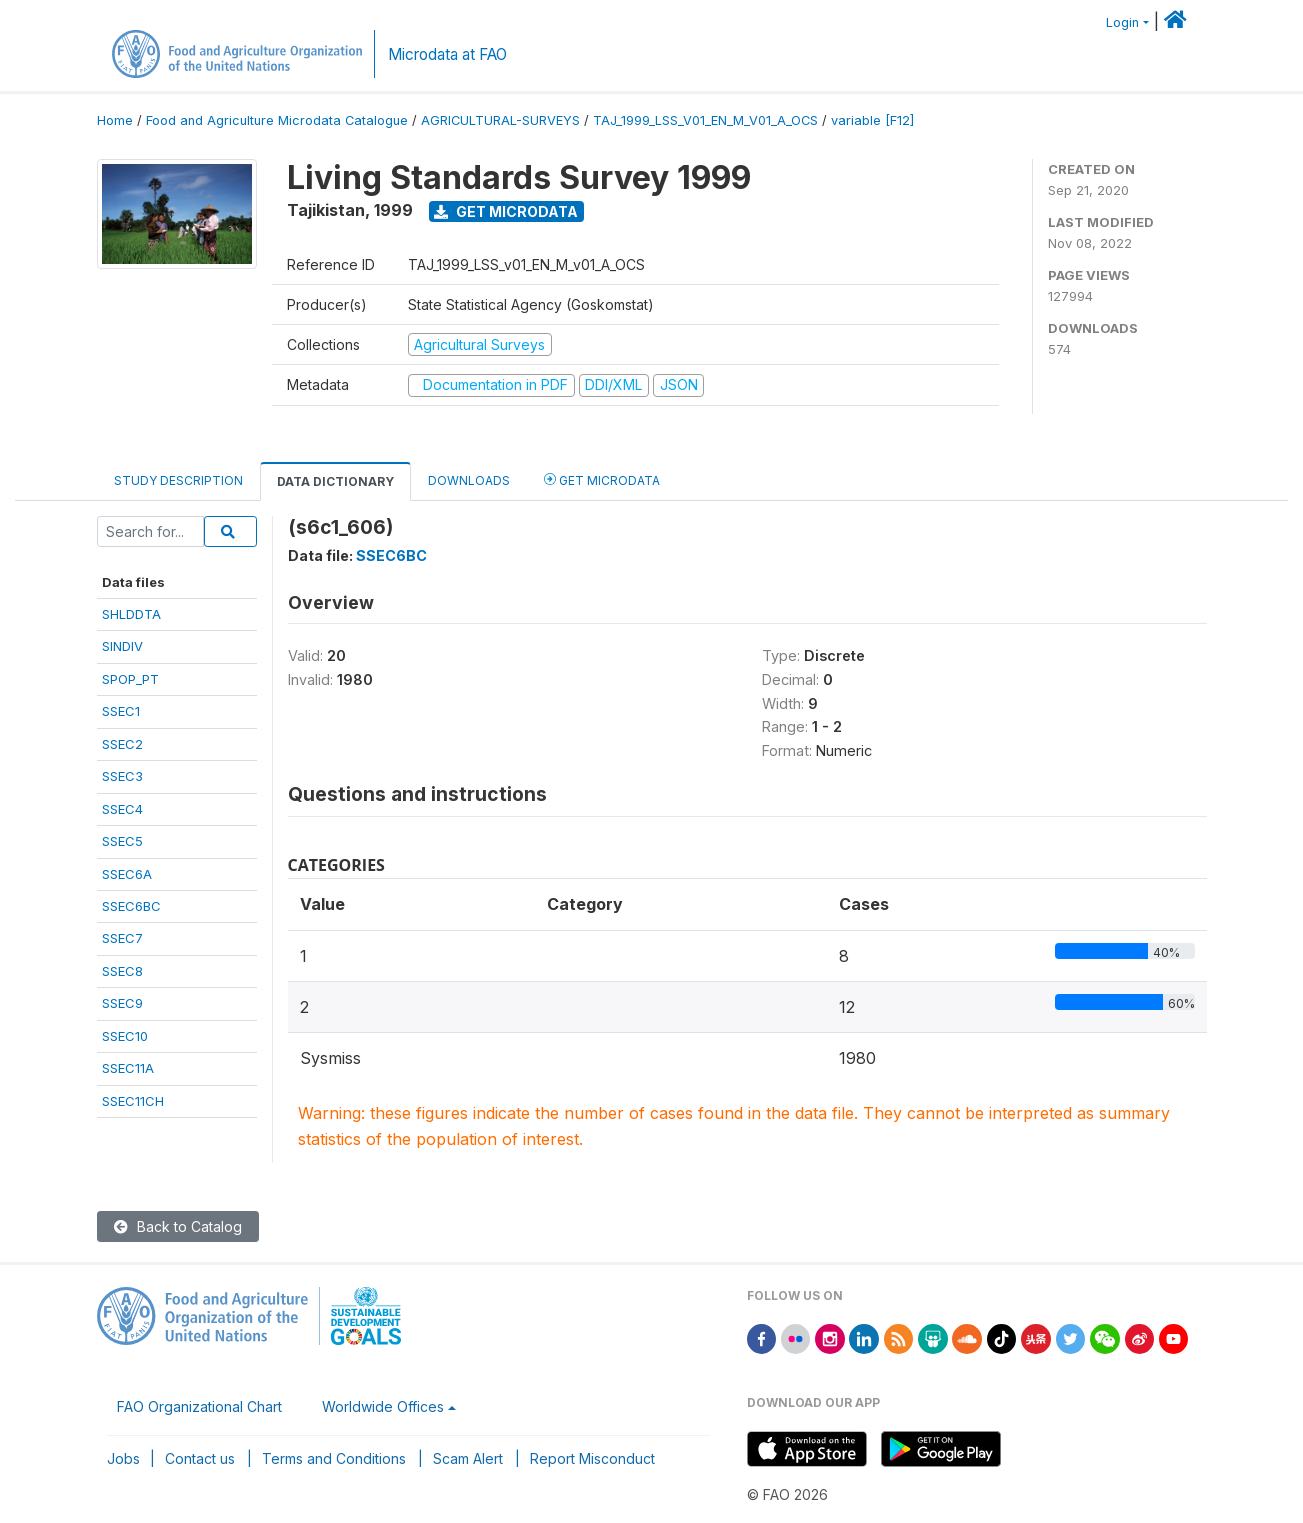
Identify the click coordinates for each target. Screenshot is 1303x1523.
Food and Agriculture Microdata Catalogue (277, 120)
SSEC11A (128, 1068)
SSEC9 (122, 1003)
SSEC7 (122, 938)
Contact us (200, 1458)
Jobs (123, 1458)
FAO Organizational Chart (199, 1406)
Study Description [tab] (178, 480)
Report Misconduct (592, 1458)
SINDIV (122, 646)
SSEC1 (121, 711)
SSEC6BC (131, 906)
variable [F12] (872, 120)
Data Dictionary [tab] (335, 481)
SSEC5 (122, 841)
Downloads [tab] (469, 480)
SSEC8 (122, 971)
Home (115, 120)
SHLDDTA (131, 614)
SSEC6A (127, 874)
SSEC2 (122, 744)
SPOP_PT (130, 679)
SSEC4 (122, 809)
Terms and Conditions (334, 1458)
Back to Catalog (178, 1226)
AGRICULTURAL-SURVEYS (500, 120)
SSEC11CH (133, 1101)
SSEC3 (122, 776)
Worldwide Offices (383, 1406)
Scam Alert (468, 1458)
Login (1122, 22)
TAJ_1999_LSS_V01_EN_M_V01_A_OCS (705, 120)
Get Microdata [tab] (602, 479)
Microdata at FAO (447, 54)
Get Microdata (506, 211)
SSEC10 (125, 1036)
